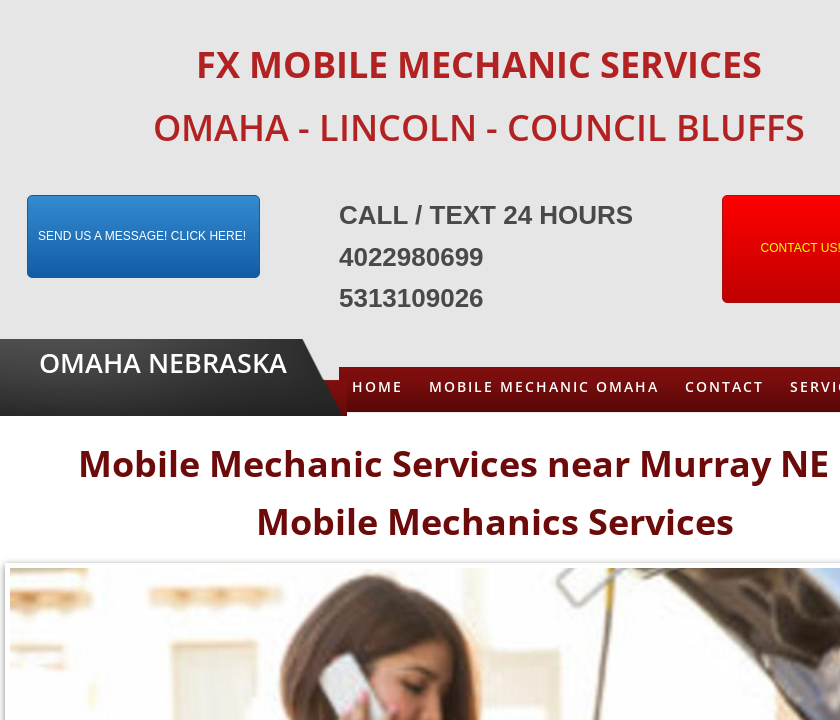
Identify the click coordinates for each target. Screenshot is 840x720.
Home (377, 386)
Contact (724, 386)
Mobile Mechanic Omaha (544, 386)
